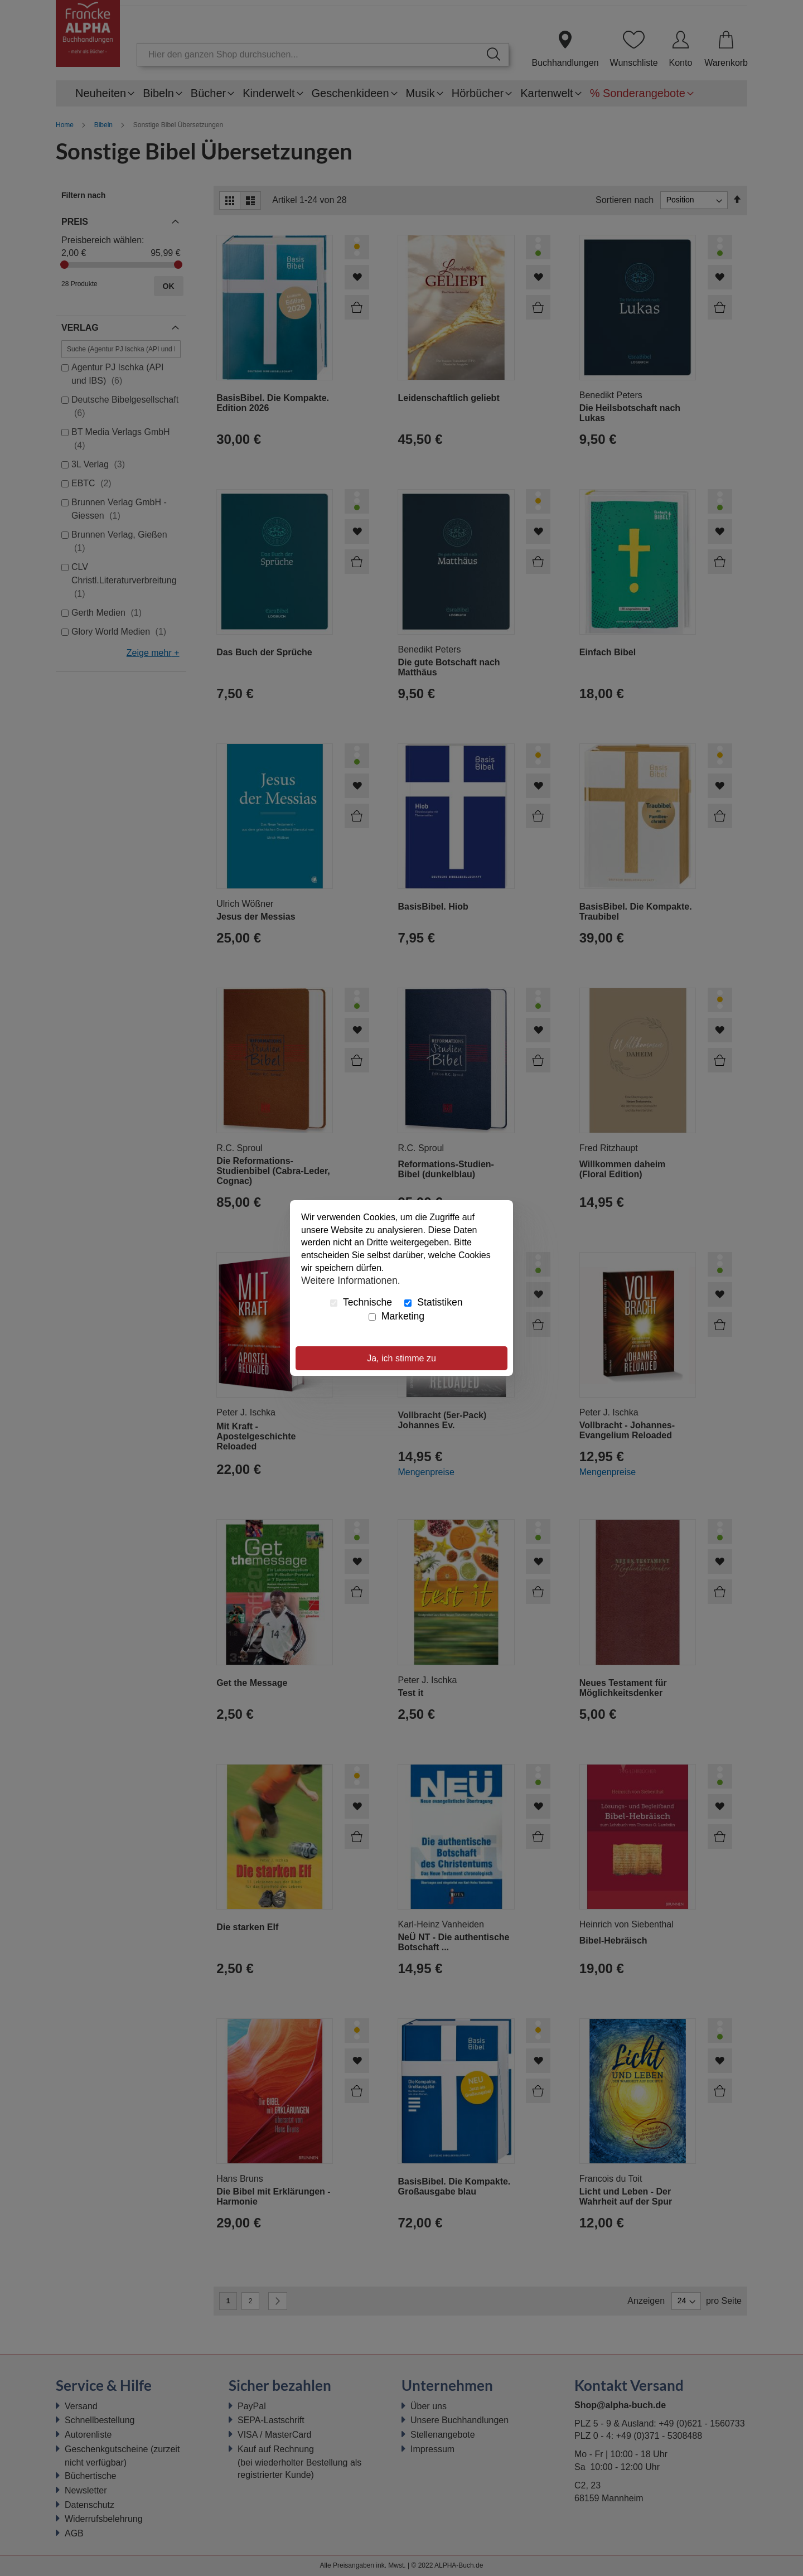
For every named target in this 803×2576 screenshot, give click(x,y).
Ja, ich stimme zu (401, 1358)
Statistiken (433, 1302)
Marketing (396, 1316)
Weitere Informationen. (350, 1280)
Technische (361, 1302)
